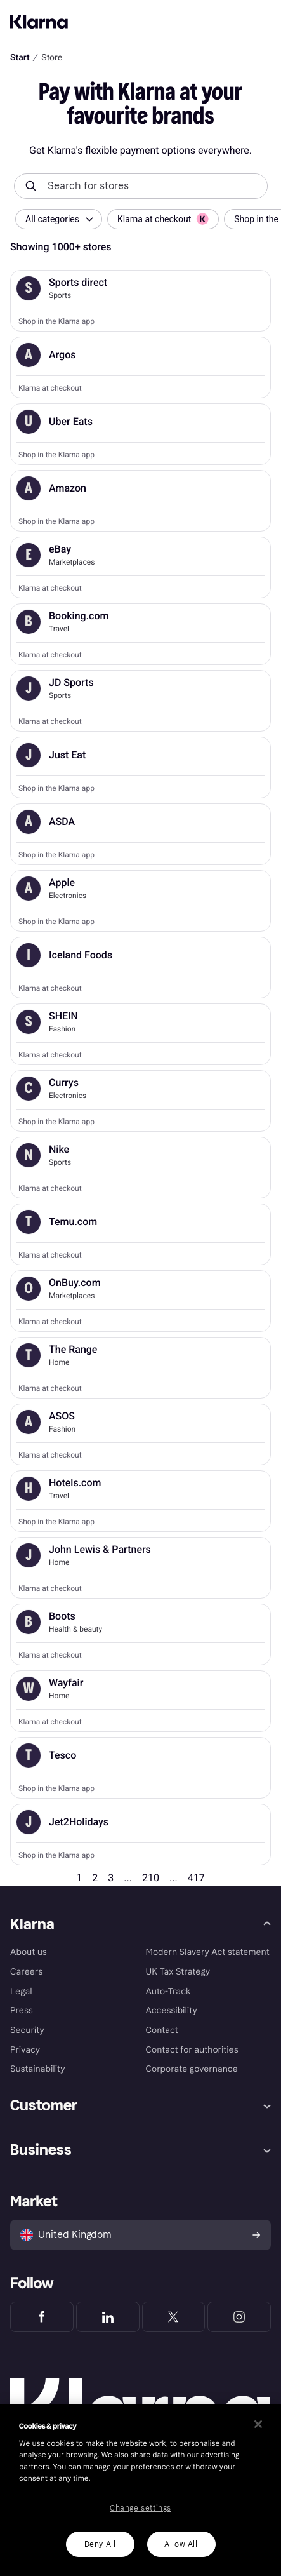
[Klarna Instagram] (239, 2317)
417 (196, 1878)
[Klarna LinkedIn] (108, 2317)
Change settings (140, 2508)
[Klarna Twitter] (174, 2317)
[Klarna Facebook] (42, 2317)
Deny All (100, 2544)
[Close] (258, 2424)
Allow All (180, 2544)
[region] (140, 2490)
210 (150, 1878)
